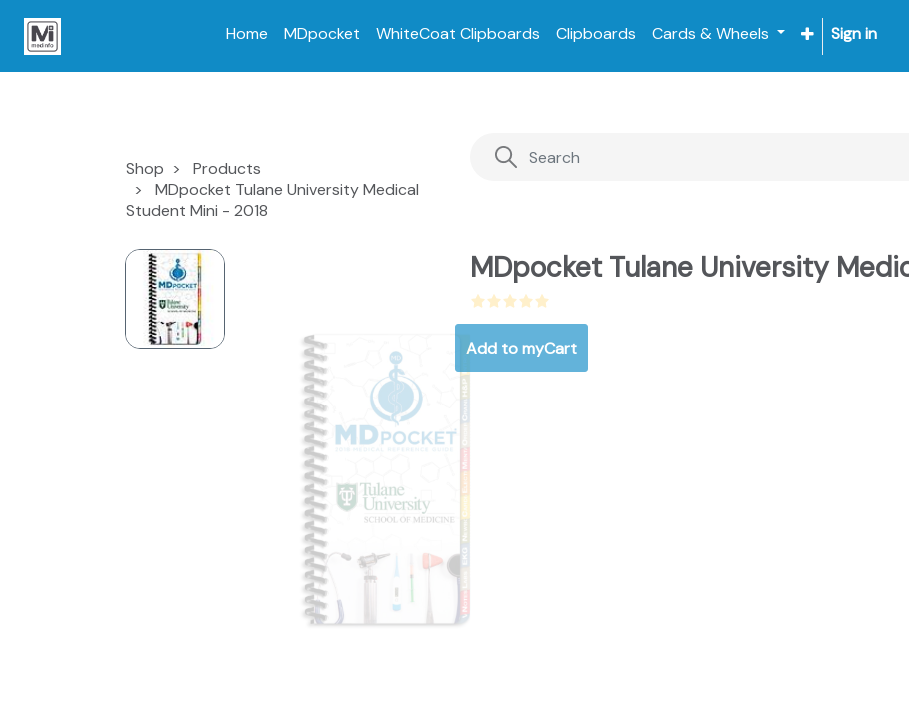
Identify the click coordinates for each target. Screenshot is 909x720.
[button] (807, 34)
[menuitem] (247, 34)
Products (227, 168)
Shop (145, 168)
